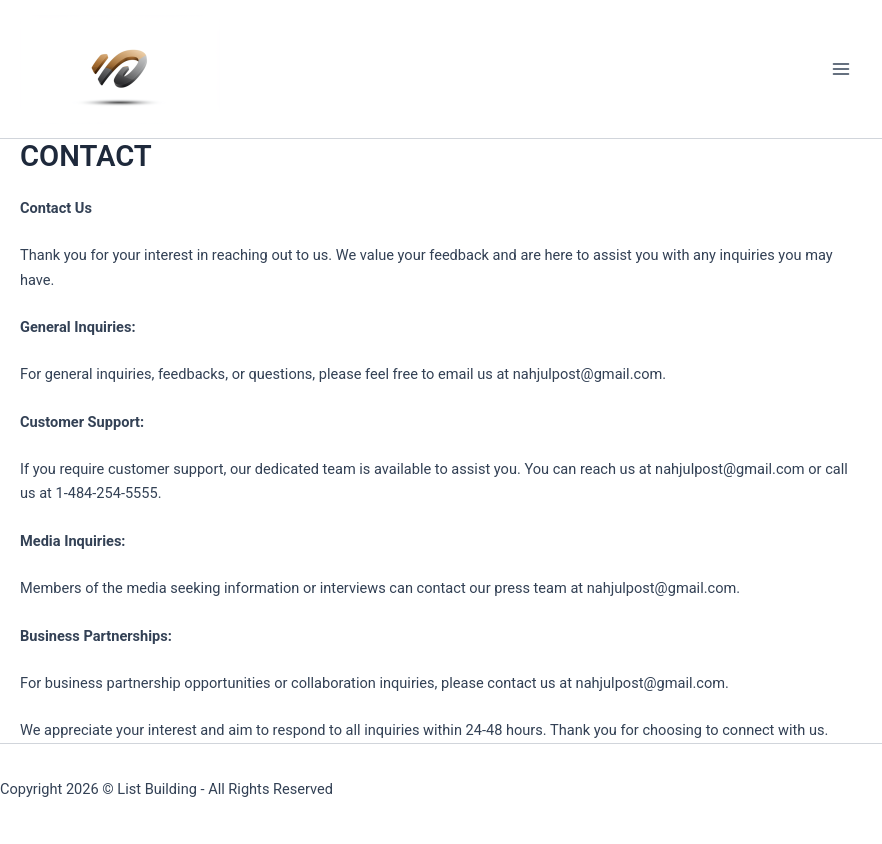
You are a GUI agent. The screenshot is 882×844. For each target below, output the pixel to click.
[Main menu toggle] (841, 69)
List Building (157, 789)
